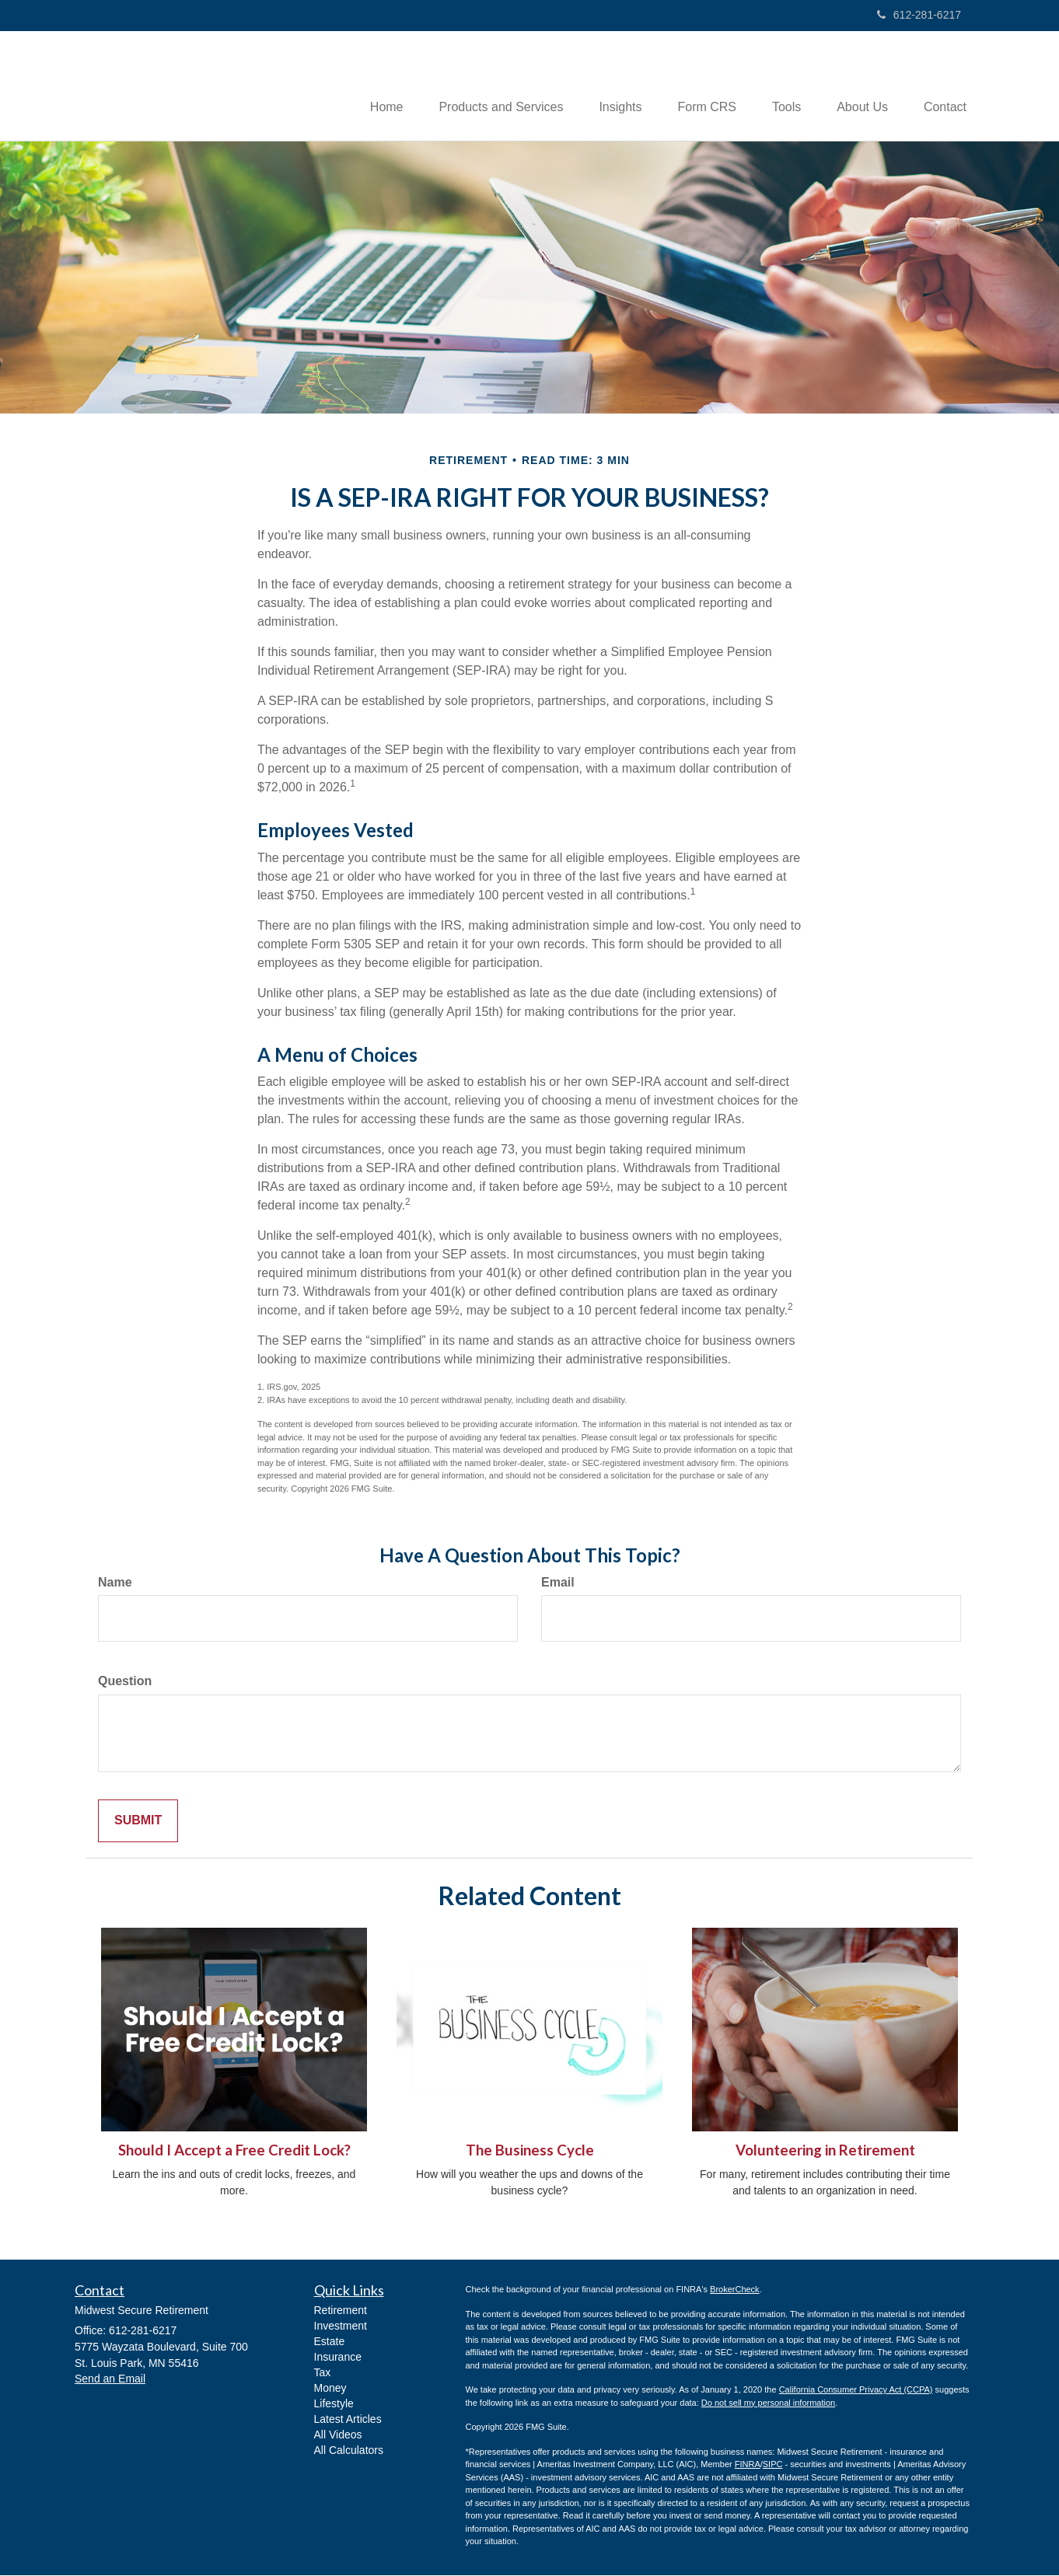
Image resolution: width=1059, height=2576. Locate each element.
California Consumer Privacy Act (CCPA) (856, 2391)
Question (125, 1682)
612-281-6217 (919, 15)
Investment (340, 2326)
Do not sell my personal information (768, 2403)
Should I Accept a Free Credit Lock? (234, 2151)
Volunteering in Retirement (825, 2151)
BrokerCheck (735, 2290)
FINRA (747, 2465)
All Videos (338, 2435)
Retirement (340, 2311)
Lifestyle (334, 2404)
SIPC (773, 2465)
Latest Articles (348, 2420)
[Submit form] (138, 1822)
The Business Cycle (530, 2151)
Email (558, 1583)
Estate (329, 2342)
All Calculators (348, 2451)
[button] (483, 86)
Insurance (338, 2357)
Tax (322, 2373)
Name (115, 1583)
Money (330, 2388)
